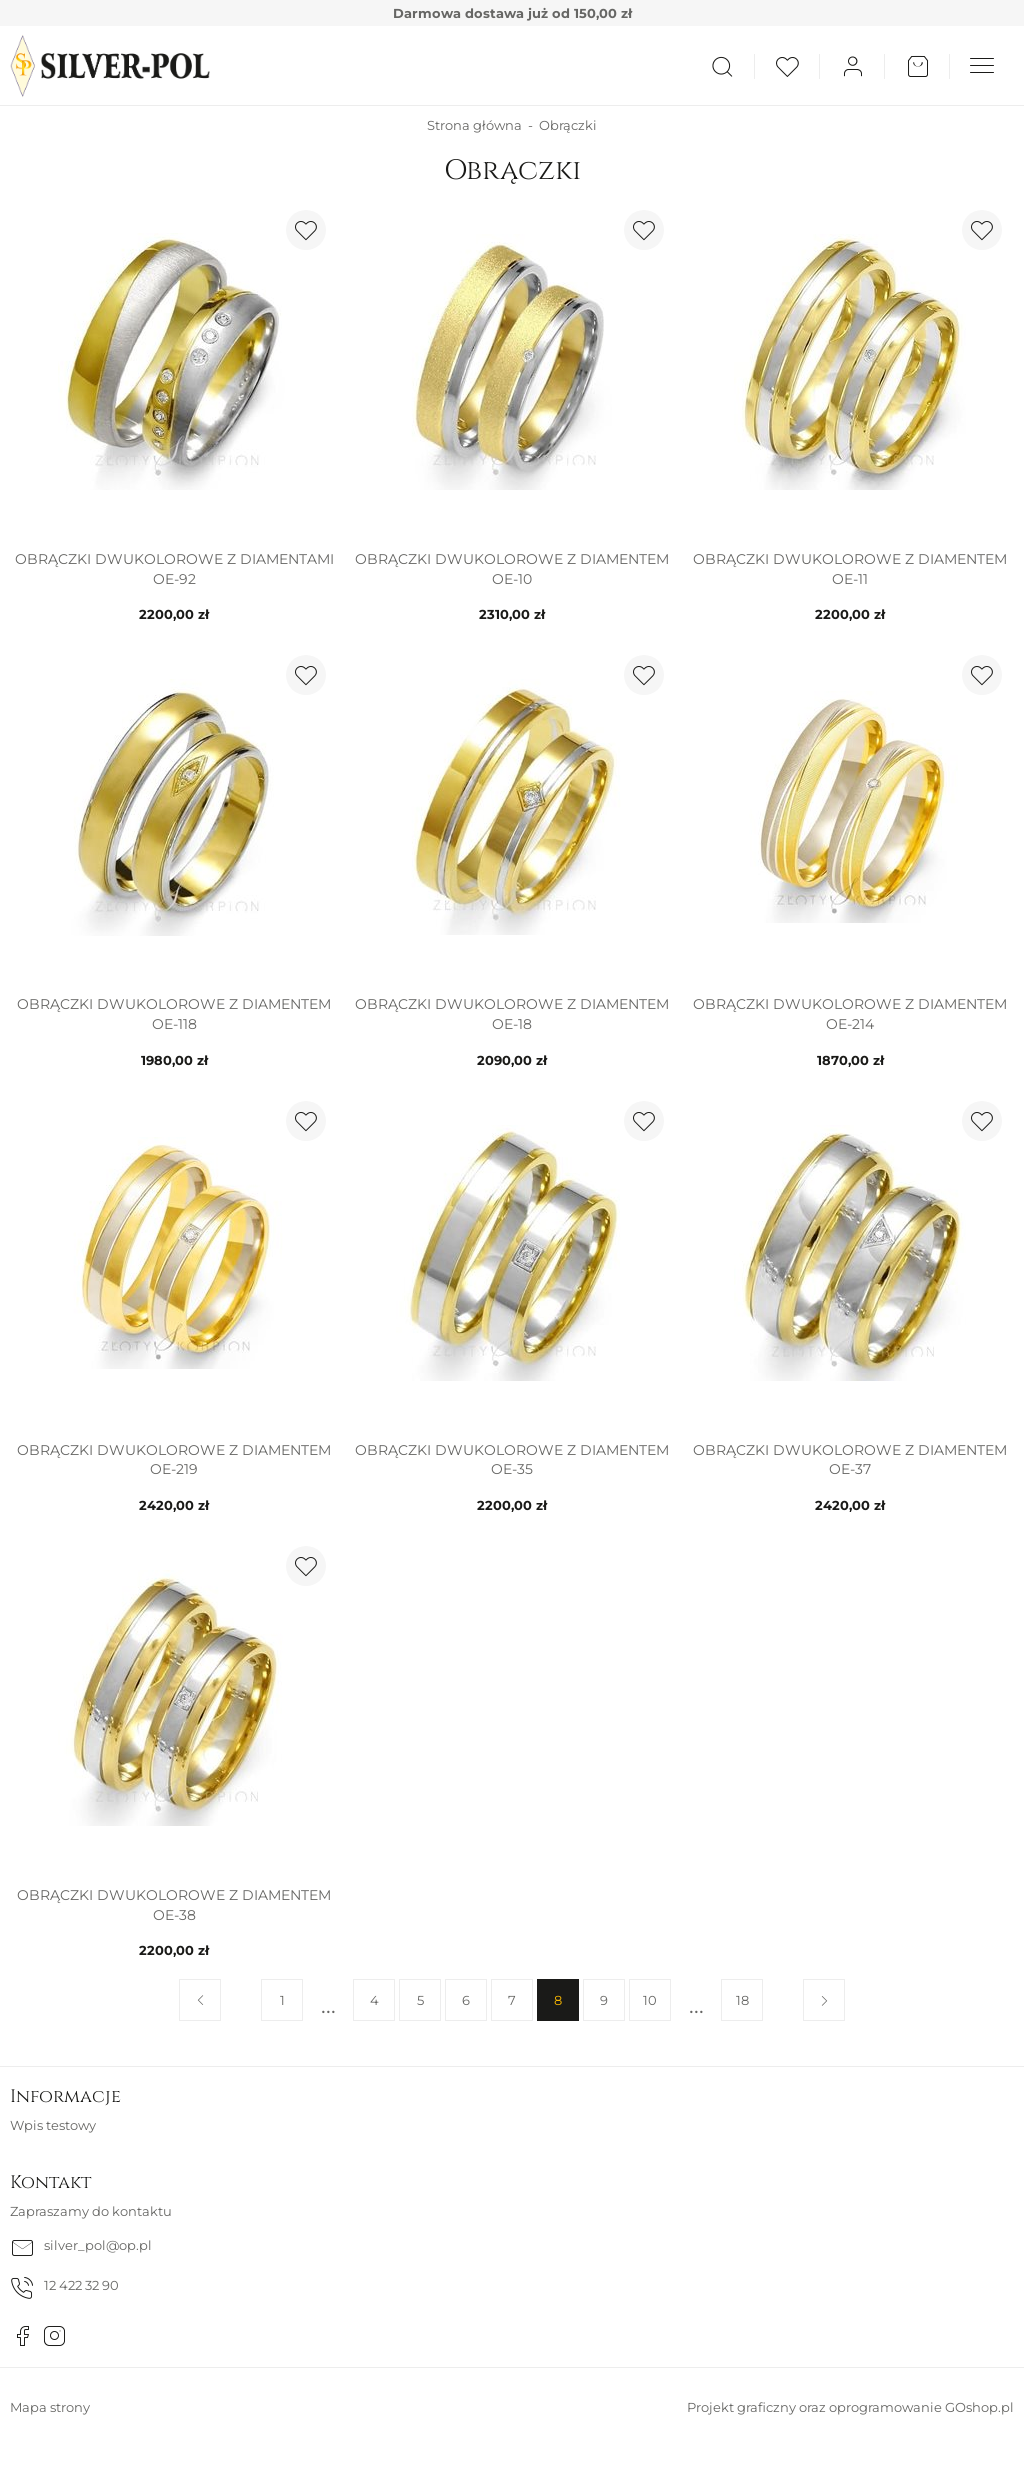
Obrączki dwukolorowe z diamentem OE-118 (174, 1014)
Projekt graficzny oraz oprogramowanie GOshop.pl (850, 2407)
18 (742, 2000)
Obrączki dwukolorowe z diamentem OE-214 (850, 1014)
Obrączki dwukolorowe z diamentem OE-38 (174, 1905)
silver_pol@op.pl (98, 2245)
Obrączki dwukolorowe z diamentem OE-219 (174, 1460)
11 (696, 2000)
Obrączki (568, 125)
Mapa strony (50, 2407)
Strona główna (474, 125)
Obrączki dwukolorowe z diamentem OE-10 (512, 569)
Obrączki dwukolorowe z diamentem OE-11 (850, 569)
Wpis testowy (53, 2125)
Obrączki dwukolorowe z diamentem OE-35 (512, 1460)
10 (650, 2000)
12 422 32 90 (81, 2285)
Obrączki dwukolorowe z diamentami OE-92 (174, 569)
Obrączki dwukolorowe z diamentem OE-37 (850, 1460)
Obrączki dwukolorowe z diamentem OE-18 (512, 1014)
